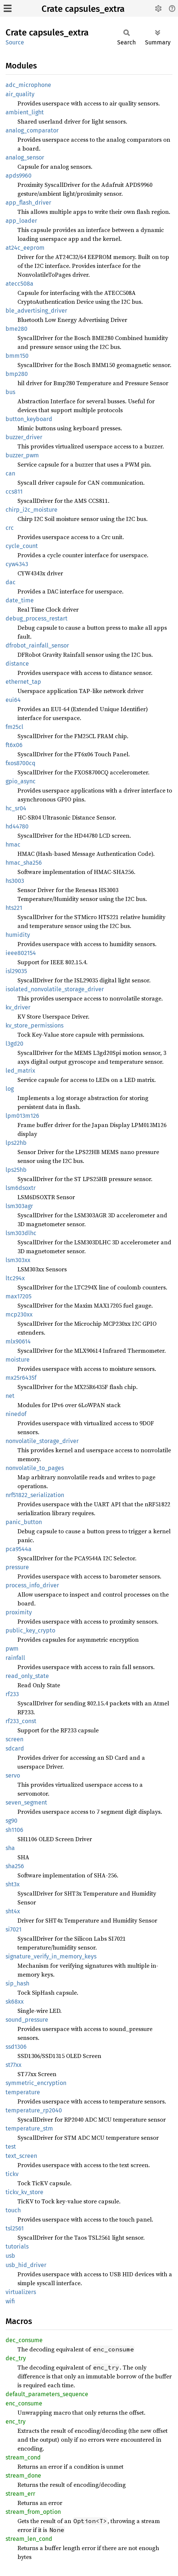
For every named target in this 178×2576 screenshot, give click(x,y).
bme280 (16, 328)
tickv (12, 2174)
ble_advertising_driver (36, 310)
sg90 (11, 1820)
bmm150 (17, 355)
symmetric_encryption (36, 2082)
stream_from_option (33, 2511)
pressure (17, 1567)
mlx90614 (18, 1341)
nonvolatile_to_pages (35, 1468)
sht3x (13, 1884)
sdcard (15, 1748)
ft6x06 (14, 745)
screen (14, 1739)
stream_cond (23, 2457)
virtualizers (21, 2292)
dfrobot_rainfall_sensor (37, 645)
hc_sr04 (16, 808)
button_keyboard (29, 419)
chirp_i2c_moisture (31, 509)
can (10, 473)
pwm (12, 1648)
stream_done (23, 2475)
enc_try (16, 2421)
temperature (23, 2092)
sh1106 (14, 1829)
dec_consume (24, 2340)
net (10, 1395)
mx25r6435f (21, 1377)
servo (13, 1775)
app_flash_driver (28, 202)
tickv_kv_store (24, 2192)
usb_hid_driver (26, 2265)
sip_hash (17, 1983)
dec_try (16, 2358)
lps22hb (16, 1142)
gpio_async (21, 781)
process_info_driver (32, 1585)
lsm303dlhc (21, 1233)
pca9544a (19, 1549)
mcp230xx (19, 1314)
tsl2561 (15, 2228)
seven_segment (26, 1802)
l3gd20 (14, 1043)
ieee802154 (21, 952)
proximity (19, 1612)
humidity (18, 934)
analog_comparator (32, 130)
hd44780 (17, 826)
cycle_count (22, 545)
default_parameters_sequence (47, 2394)
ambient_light (25, 112)
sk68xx (15, 2001)
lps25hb (16, 1169)
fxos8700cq (20, 763)
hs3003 (15, 880)
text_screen (21, 2155)
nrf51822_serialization (35, 1495)
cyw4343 (17, 564)
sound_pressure (27, 2019)
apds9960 (19, 175)
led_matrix (20, 1070)
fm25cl (14, 726)
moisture (18, 1359)
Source (15, 42)
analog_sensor (25, 157)
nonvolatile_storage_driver (42, 1441)
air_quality (20, 94)
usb (10, 2255)
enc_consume (24, 2403)
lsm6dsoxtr (21, 1187)
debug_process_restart (36, 618)
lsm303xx (18, 1260)
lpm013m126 (22, 1115)
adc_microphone (28, 84)
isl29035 (16, 971)
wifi (10, 2301)
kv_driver (18, 1007)
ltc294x (15, 1278)
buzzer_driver (24, 437)
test (11, 2146)
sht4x (13, 1911)
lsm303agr (19, 1206)
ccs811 (14, 491)
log (10, 1088)
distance (17, 663)
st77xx (14, 2064)
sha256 (15, 1866)
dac (11, 582)
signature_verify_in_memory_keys (51, 1956)
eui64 (13, 699)
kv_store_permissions (34, 1025)
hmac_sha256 (24, 862)
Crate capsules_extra (83, 9)
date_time (20, 600)
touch (13, 2210)
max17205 (19, 1296)
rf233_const (21, 1721)
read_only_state (27, 1675)
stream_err (20, 2493)
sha (10, 1848)
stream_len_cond (29, 2538)
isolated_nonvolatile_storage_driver (55, 989)
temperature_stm (29, 2128)
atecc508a (19, 283)
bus (10, 392)
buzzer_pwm (22, 455)
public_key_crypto (30, 1630)
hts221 (14, 907)
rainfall (15, 1657)
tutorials (17, 2246)
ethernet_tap (23, 681)
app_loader (21, 220)
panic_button (24, 1522)
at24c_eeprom (25, 247)
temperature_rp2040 (34, 2110)
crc (10, 527)
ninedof (16, 1414)
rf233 (12, 1694)
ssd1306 (16, 2046)
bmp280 (17, 373)
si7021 (14, 1929)
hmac (13, 844)
